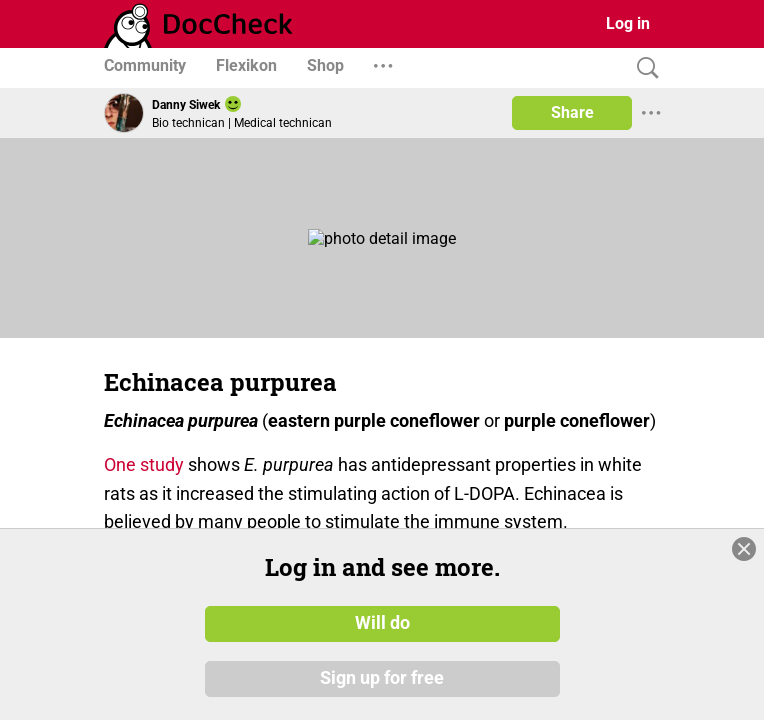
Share (572, 112)
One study (144, 464)
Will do (382, 623)
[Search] (643, 68)
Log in (628, 23)
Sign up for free (382, 679)
